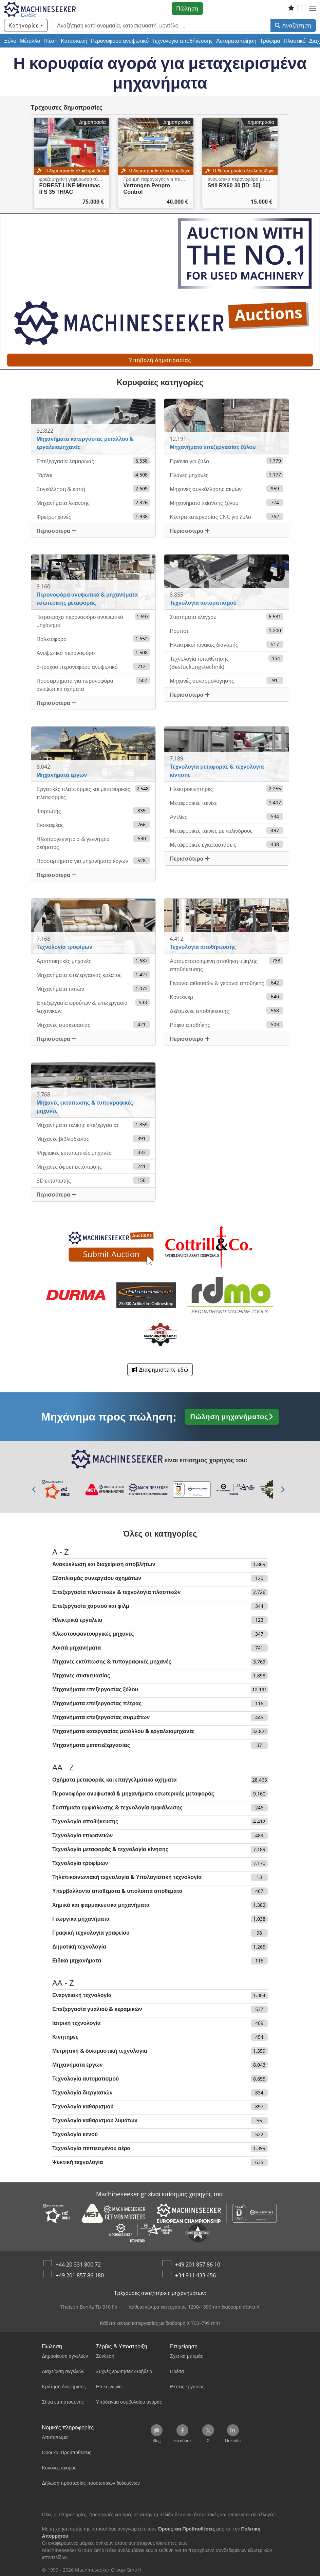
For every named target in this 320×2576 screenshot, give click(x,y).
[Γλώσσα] (302, 8)
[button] (312, 8)
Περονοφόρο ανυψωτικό (120, 40)
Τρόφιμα (270, 40)
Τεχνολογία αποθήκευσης (182, 40)
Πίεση (50, 40)
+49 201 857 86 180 (80, 2275)
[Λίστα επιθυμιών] (291, 8)
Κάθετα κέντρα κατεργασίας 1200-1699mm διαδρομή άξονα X (194, 2307)
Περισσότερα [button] (56, 530)
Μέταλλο (30, 40)
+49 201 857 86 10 (197, 2264)
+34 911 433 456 (195, 2275)
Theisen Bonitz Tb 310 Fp (88, 2307)
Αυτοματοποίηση (236, 40)
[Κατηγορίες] (26, 25)
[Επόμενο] (282, 1489)
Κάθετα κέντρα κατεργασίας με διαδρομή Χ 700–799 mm (160, 2323)
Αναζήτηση (293, 25)
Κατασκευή (74, 40)
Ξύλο (10, 40)
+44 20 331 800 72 (78, 2264)
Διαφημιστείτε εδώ (160, 1369)
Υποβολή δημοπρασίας (160, 360)
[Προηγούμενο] (34, 1489)
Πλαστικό (295, 40)
